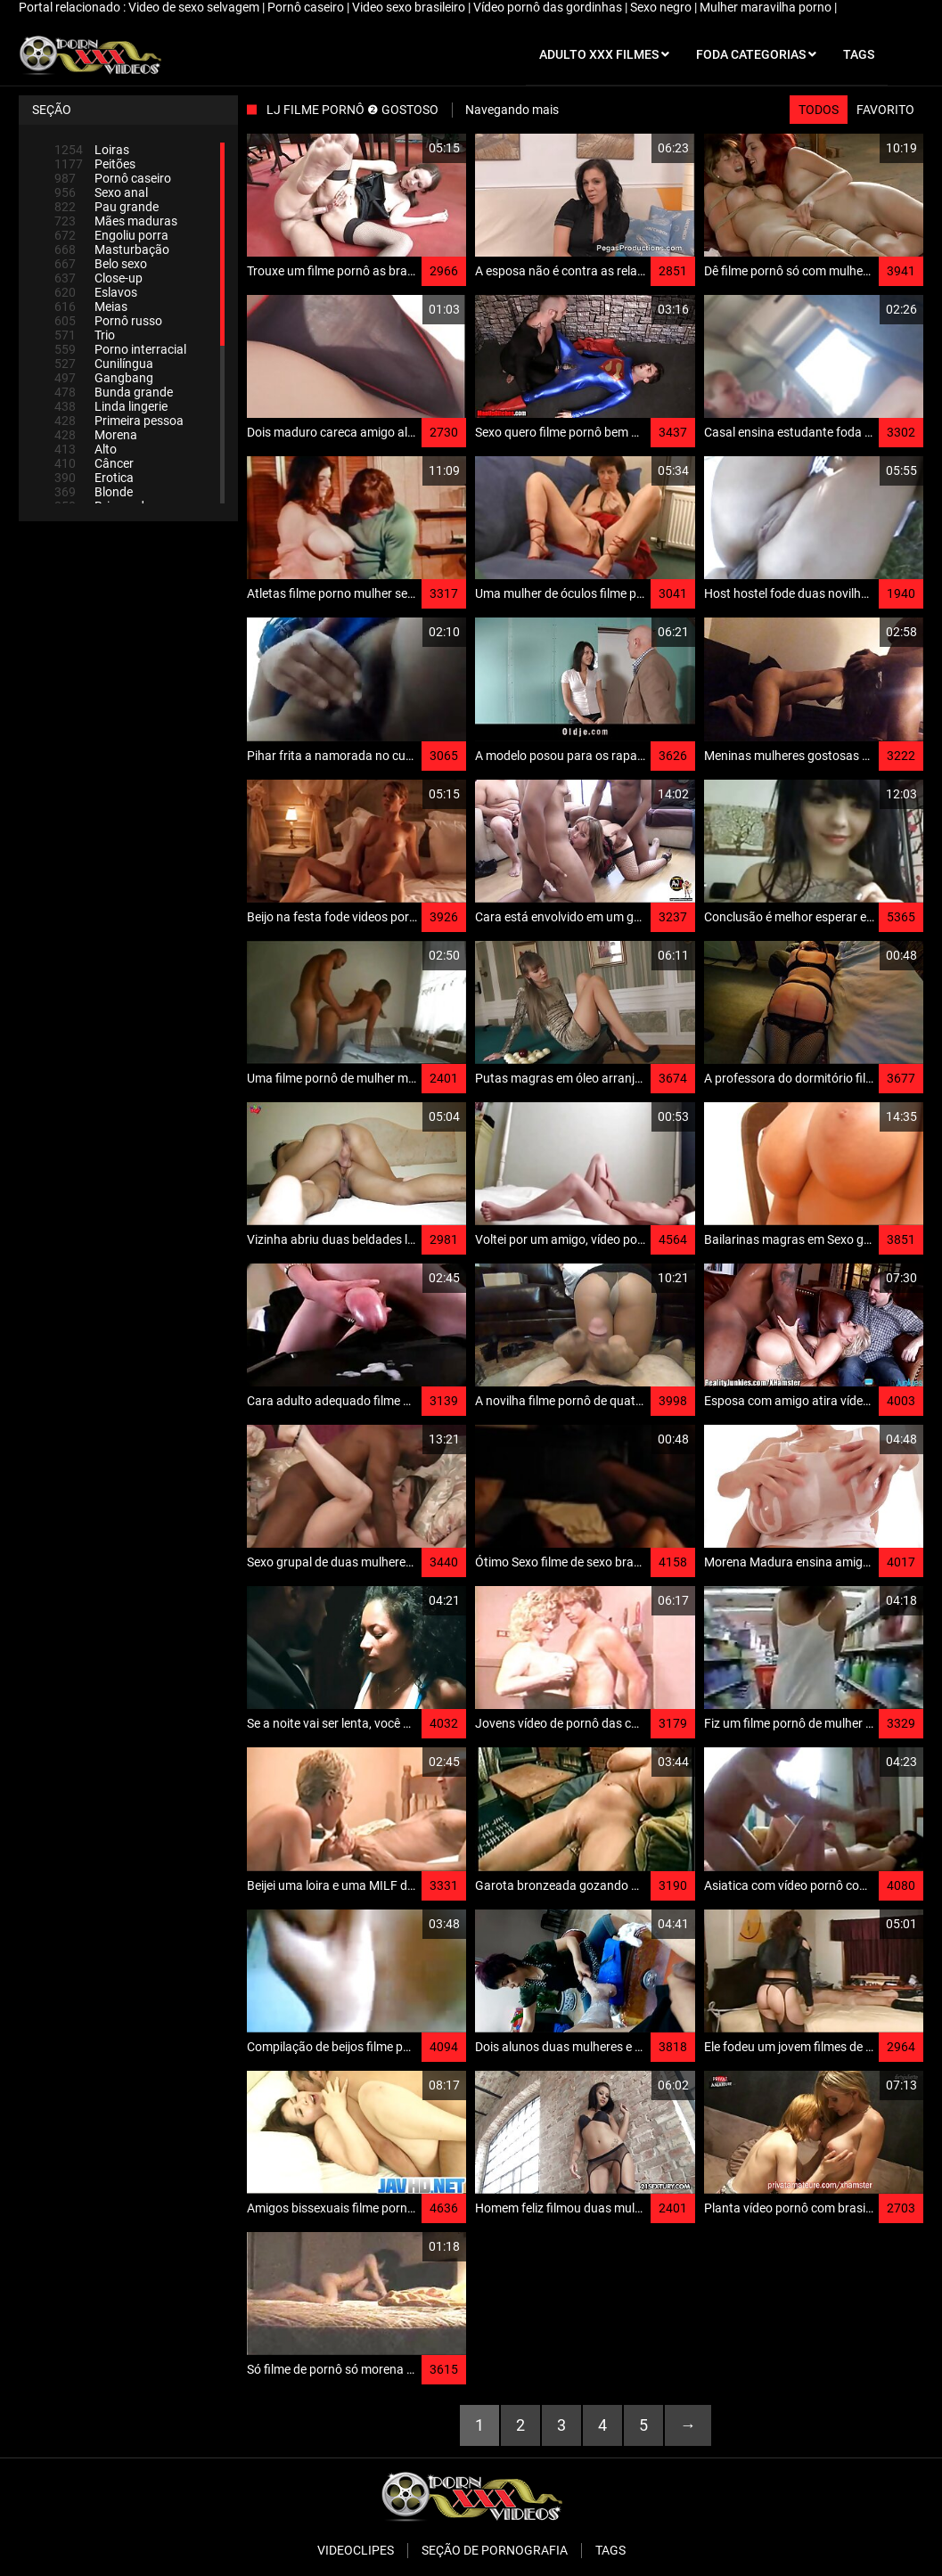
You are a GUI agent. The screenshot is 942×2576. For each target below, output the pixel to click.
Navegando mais (512, 109)
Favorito (885, 109)
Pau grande (106, 207)
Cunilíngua (103, 363)
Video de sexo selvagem (195, 7)
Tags (610, 2550)
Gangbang (103, 378)
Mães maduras (115, 221)
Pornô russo (108, 321)
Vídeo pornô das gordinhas (549, 7)
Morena (95, 435)
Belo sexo (100, 264)
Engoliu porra (111, 235)
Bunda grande (113, 392)
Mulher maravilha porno (767, 7)
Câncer (94, 463)
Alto (85, 449)
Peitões (94, 164)
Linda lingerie (111, 406)
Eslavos (95, 292)
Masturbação (111, 249)
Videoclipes (355, 2550)
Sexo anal (101, 192)
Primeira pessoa (119, 420)
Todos (819, 109)
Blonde (93, 492)
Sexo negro (662, 7)
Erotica (94, 477)
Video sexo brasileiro (410, 7)
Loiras (91, 150)
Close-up (98, 278)
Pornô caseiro (307, 7)
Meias (90, 306)
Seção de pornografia (495, 2550)
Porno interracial (120, 349)
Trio (84, 335)
